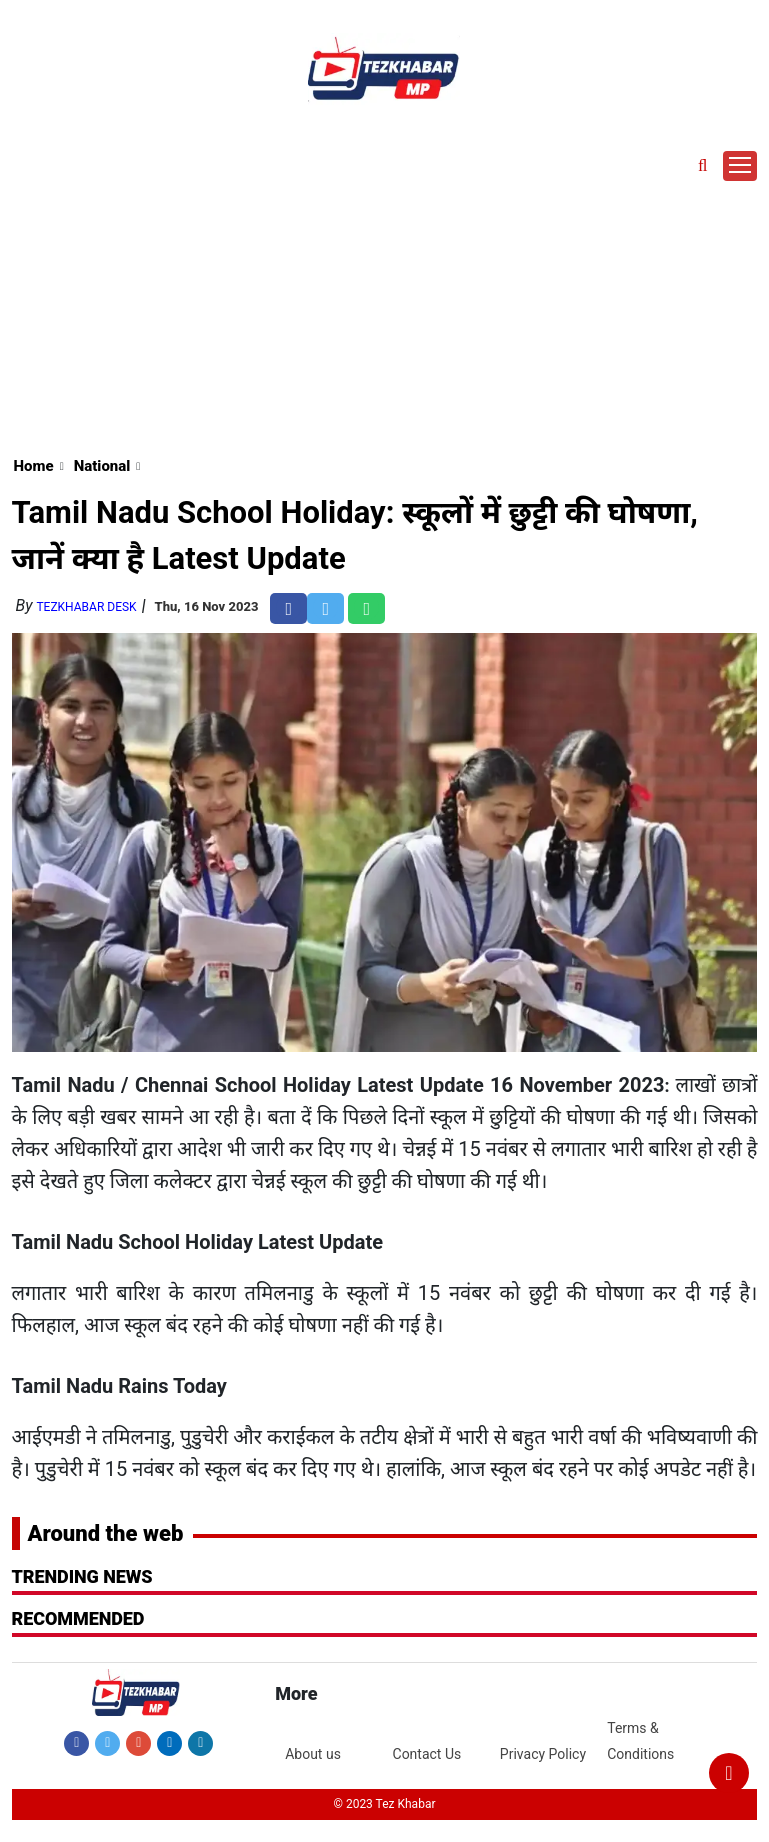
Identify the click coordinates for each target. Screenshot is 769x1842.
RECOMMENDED (78, 1618)
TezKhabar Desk (86, 607)
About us (313, 1754)
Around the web (106, 1533)
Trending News (82, 1576)
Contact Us (427, 1754)
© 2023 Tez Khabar (384, 1804)
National (102, 466)
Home (34, 466)
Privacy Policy (543, 1754)
